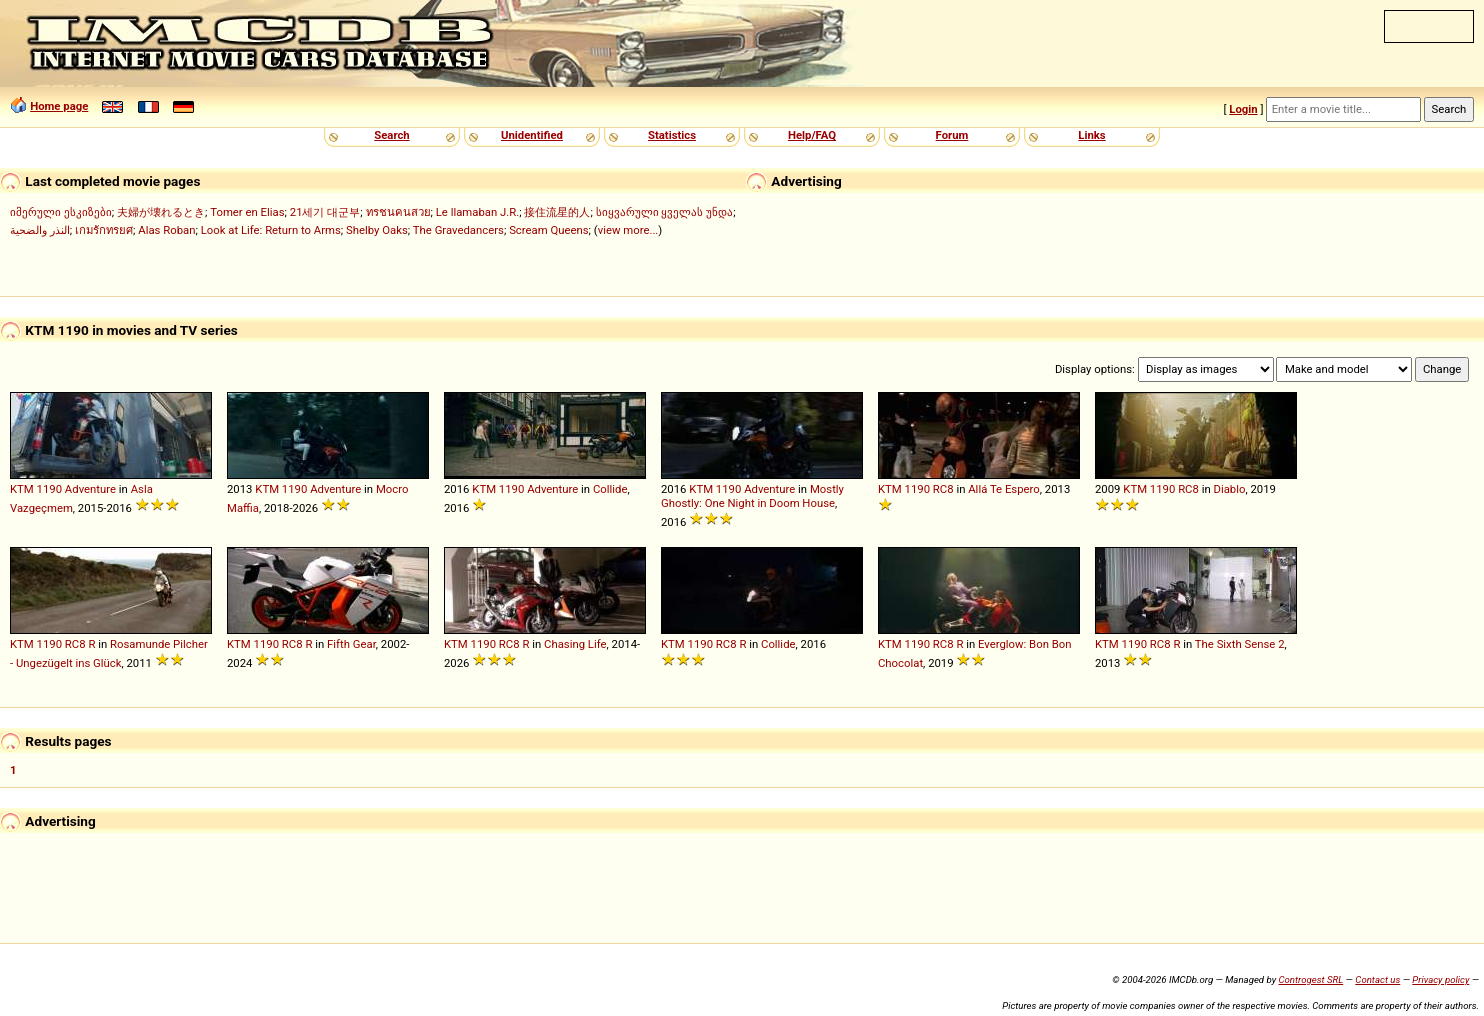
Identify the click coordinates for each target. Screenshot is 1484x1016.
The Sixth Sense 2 (1240, 644)
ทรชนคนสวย (398, 212)
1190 (49, 489)
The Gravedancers (458, 230)
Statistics (672, 135)
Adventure (90, 489)
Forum (952, 135)
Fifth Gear (351, 644)
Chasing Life (575, 644)
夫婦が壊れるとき (161, 212)
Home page (59, 106)
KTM (22, 489)
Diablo (1230, 489)
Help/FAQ (812, 135)
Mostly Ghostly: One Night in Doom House (752, 496)
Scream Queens (548, 230)
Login (1243, 109)
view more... (628, 230)
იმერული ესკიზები (61, 212)
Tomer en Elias (247, 212)
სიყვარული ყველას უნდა (665, 212)
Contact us (1377, 979)
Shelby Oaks (377, 230)
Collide (610, 489)
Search (391, 135)
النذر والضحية (40, 230)
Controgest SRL (1310, 979)
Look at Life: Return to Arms (271, 230)
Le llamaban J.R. (477, 212)
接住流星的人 (557, 212)
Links (1091, 135)
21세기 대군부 (325, 212)
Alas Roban (166, 230)
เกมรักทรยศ (104, 230)
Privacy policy (1440, 979)
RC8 (943, 489)
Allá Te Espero (1004, 489)
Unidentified (532, 135)
